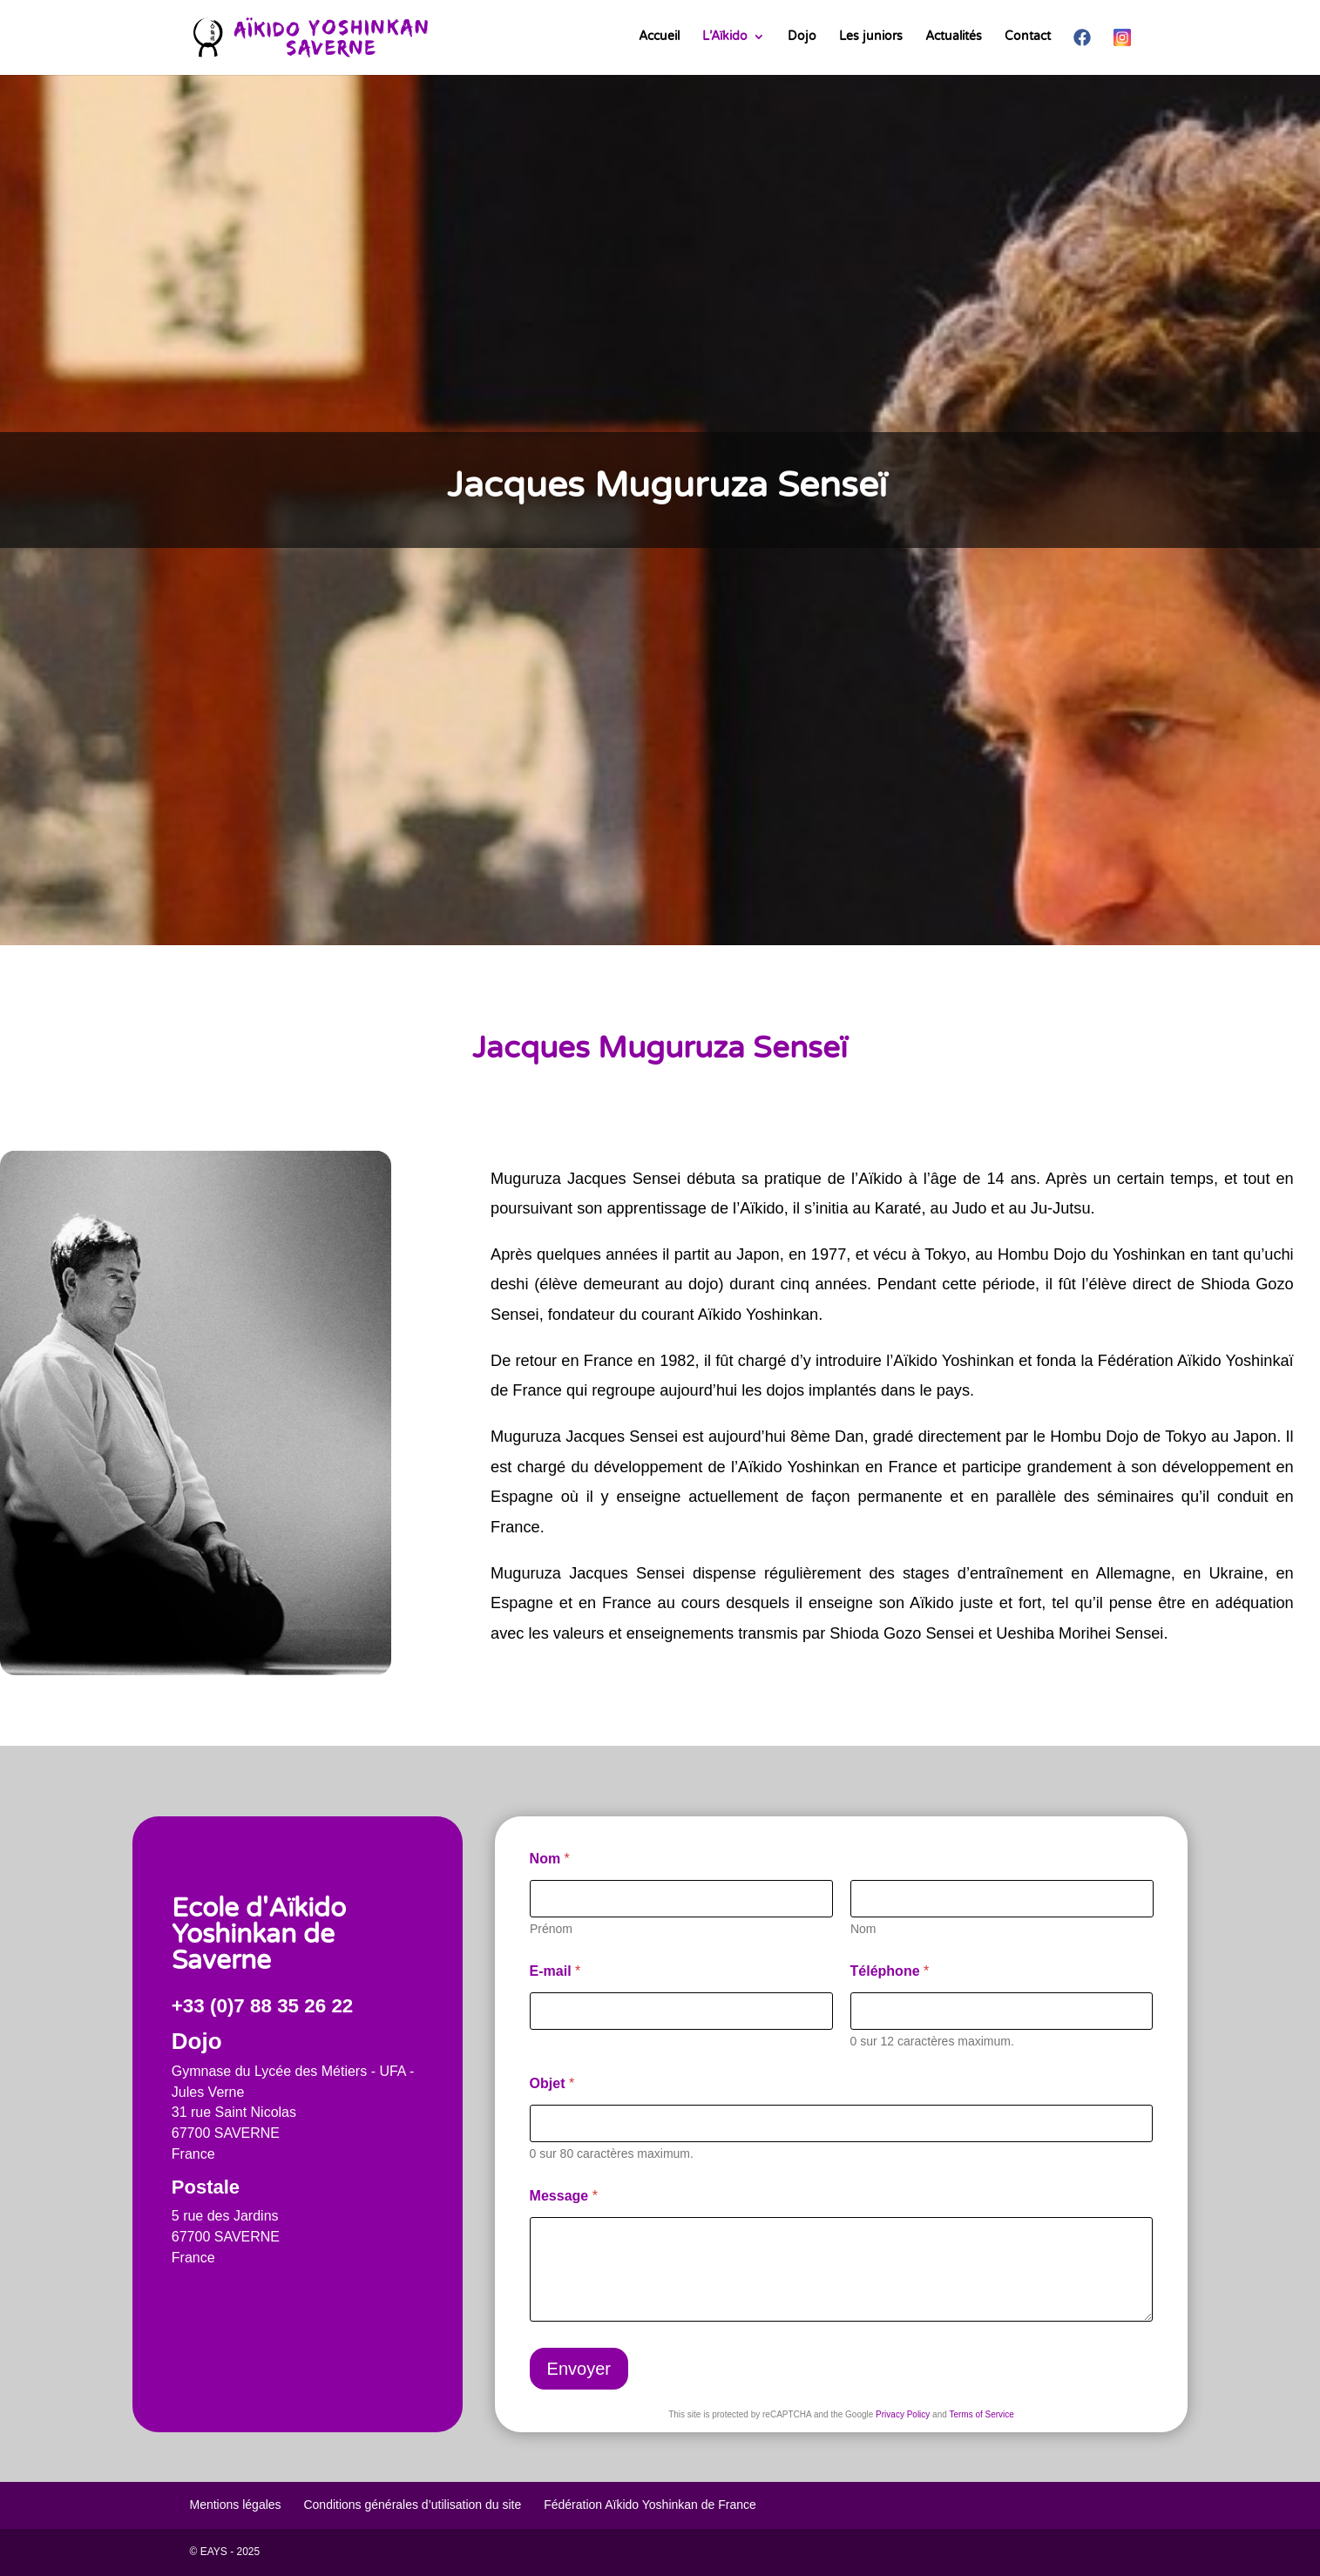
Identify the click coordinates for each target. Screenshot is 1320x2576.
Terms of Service (981, 2414)
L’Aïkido (725, 37)
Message (564, 2195)
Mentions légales (235, 2505)
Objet (552, 2083)
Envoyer (579, 2368)
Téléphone (890, 1971)
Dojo (802, 37)
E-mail (555, 1971)
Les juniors (871, 37)
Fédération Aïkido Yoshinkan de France (650, 2505)
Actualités (953, 37)
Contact (1028, 37)
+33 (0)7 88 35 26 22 (263, 2006)
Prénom (551, 1929)
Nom (863, 1929)
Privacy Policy (903, 2414)
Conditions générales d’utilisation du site (412, 2505)
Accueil (659, 37)
